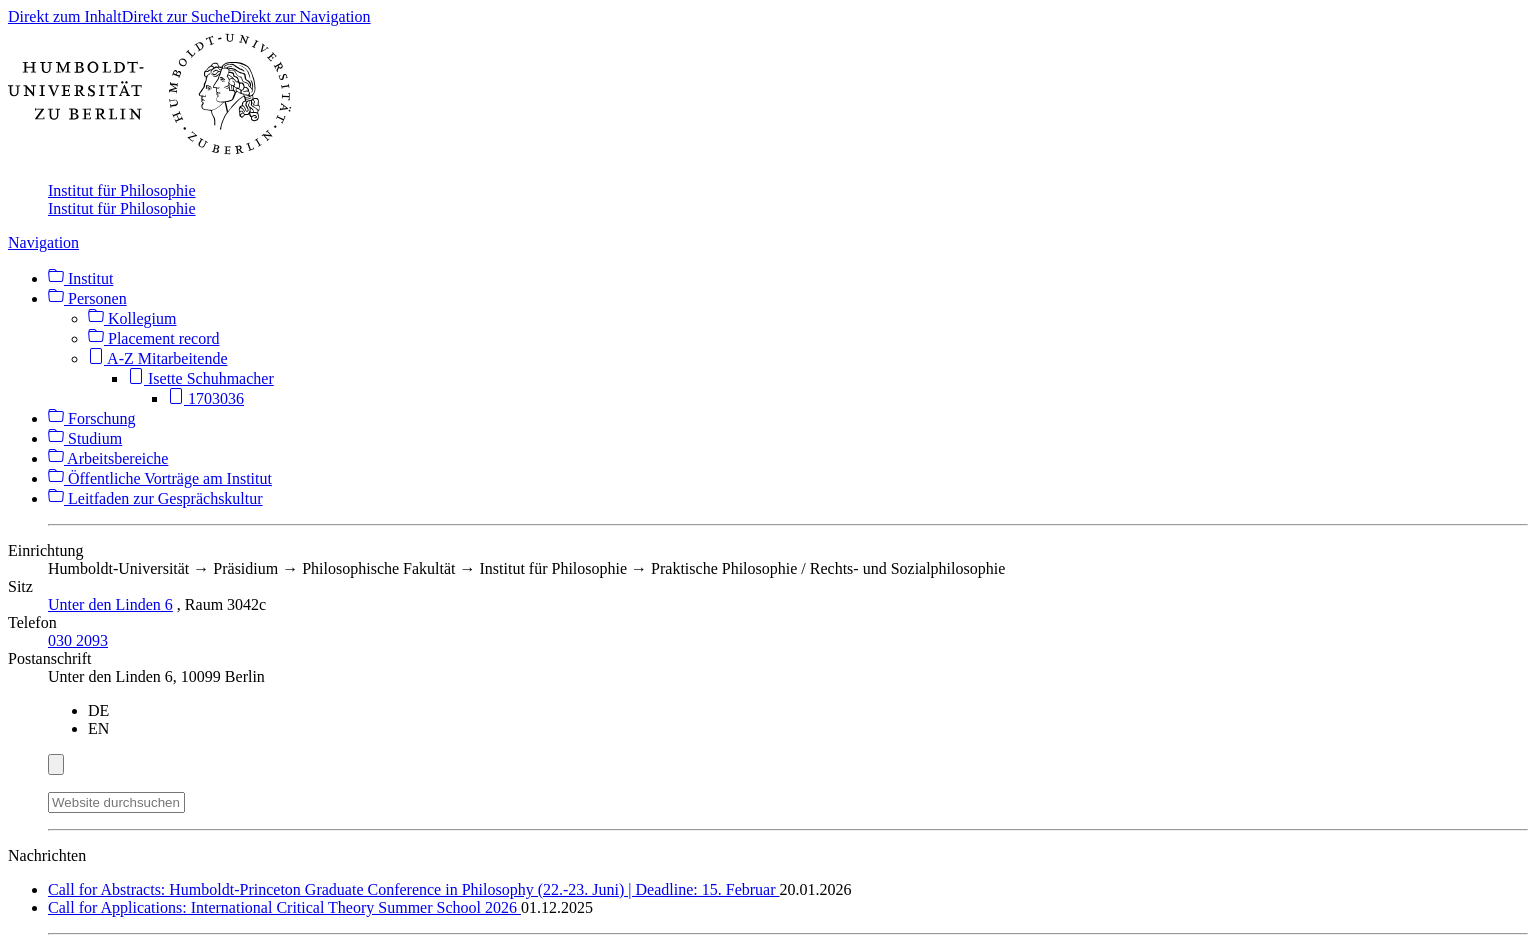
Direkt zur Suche (176, 16)
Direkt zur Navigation (300, 16)
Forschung (92, 418)
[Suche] (197, 799)
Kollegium (132, 318)
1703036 (206, 398)
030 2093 (78, 640)
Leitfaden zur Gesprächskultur (155, 498)
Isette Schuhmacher (201, 378)
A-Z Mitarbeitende (158, 358)
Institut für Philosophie (122, 190)
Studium (85, 438)
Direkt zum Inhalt (65, 16)
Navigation (43, 242)
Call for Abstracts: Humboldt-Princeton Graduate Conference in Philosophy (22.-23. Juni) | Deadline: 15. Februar (414, 889)
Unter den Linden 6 (110, 604)
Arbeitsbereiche (108, 458)
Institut (80, 278)
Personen (87, 298)
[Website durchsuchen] (116, 802)
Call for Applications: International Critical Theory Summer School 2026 (284, 907)
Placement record (154, 338)
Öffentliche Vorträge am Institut (160, 478)
